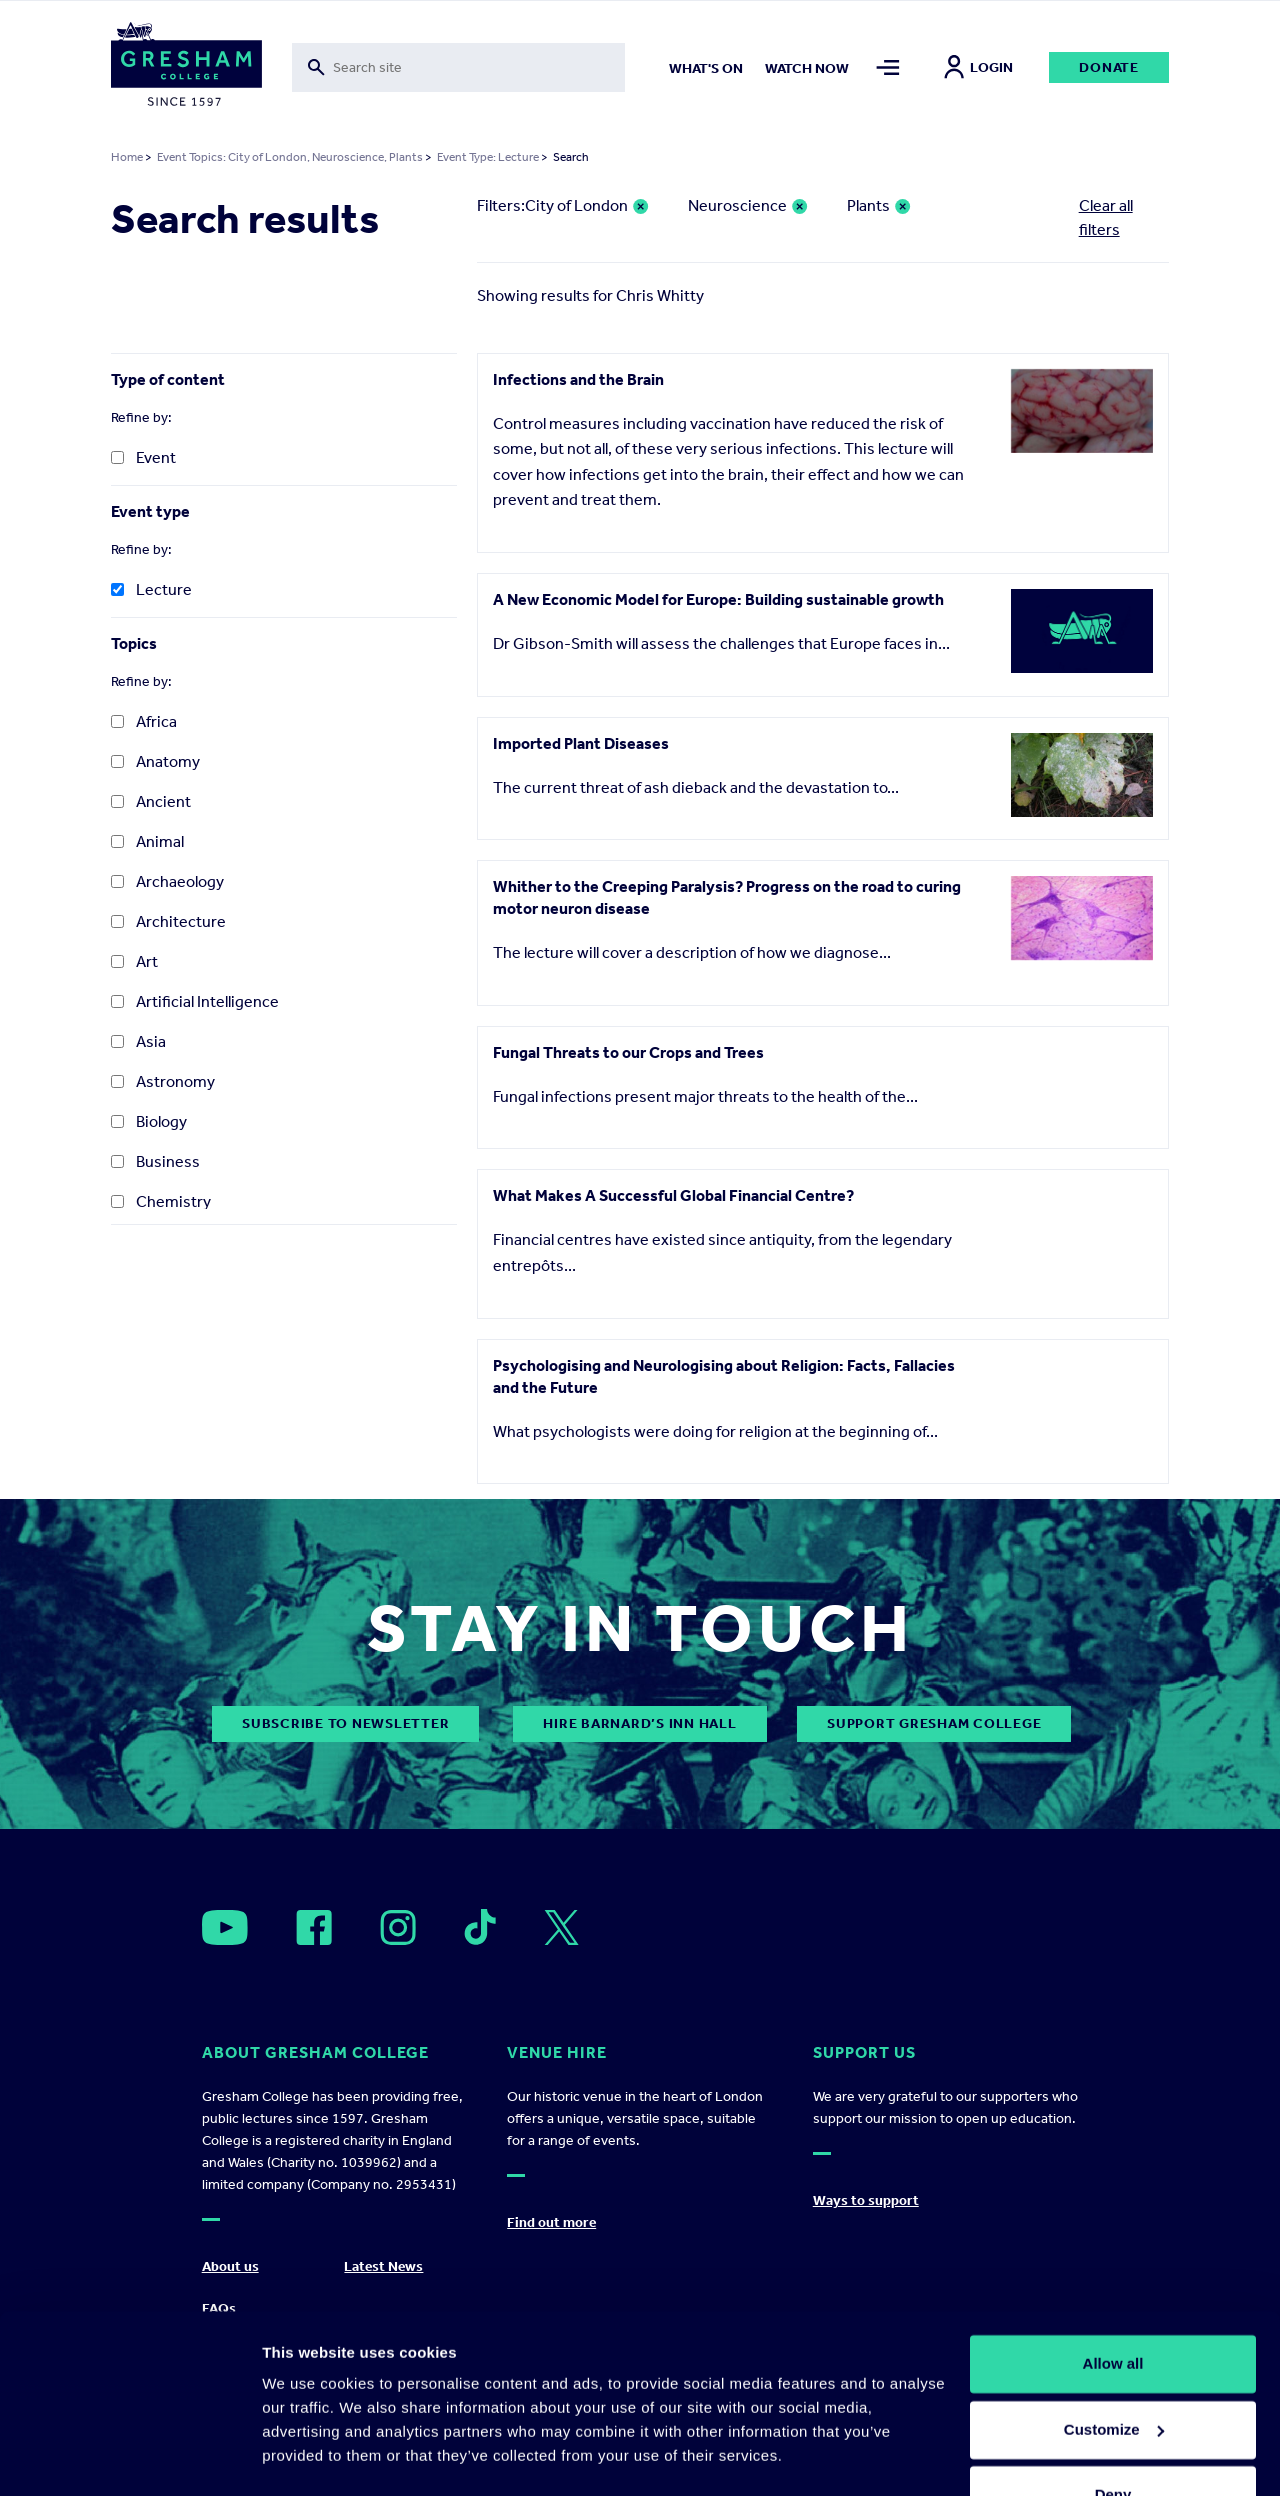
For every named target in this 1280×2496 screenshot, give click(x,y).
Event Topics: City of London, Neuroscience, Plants (290, 157)
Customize (1114, 2374)
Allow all (1113, 2309)
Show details (308, 2456)
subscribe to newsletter (345, 1723)
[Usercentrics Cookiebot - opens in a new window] (129, 2457)
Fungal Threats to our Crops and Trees (628, 1052)
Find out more (551, 2222)
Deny (1113, 2440)
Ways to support (866, 2200)
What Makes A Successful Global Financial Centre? (673, 1195)
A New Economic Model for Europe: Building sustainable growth (718, 599)
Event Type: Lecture (488, 157)
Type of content (168, 379)
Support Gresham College (934, 1723)
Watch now (807, 68)
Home (127, 157)
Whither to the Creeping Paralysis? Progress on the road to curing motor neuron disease (727, 897)
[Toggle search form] (458, 67)
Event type (150, 511)
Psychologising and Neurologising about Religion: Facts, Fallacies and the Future (724, 1376)
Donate (1109, 67)
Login (978, 67)
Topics (134, 643)
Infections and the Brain (578, 379)
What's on (706, 68)
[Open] (225, 1927)
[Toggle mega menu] (887, 67)
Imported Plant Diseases (581, 743)
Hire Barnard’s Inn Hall (639, 1723)
